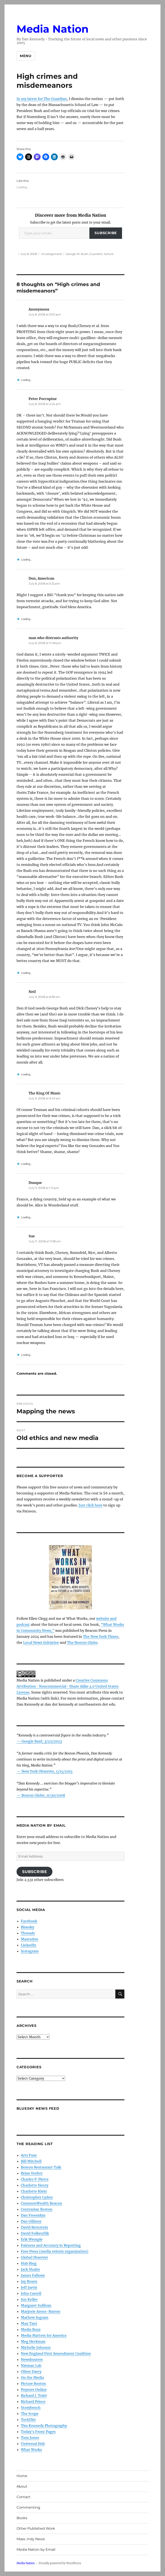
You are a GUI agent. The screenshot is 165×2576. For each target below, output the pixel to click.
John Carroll (31, 2293)
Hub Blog (29, 2263)
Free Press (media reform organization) (54, 2251)
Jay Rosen (29, 2281)
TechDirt (28, 2419)
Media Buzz (31, 2329)
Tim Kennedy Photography (44, 2425)
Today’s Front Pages (38, 2431)
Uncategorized (51, 254)
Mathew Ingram (34, 2317)
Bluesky (27, 1927)
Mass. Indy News (31, 2539)
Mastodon (29, 1939)
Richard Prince (33, 2401)
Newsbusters (32, 2359)
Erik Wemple (32, 2239)
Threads (28, 1933)
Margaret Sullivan (36, 2305)
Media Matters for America (43, 2335)
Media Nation (53, 29)
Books (22, 2518)
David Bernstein (34, 2227)
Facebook (29, 1921)
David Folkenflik (35, 2233)
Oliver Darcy (31, 2371)
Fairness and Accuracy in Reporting (51, 2245)
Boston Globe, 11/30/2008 (43, 1795)
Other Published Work (36, 2528)
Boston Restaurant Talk (41, 2167)
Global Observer (34, 2257)
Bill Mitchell (31, 2161)
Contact (24, 2497)
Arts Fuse (29, 2155)
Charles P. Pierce (35, 2179)
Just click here (90, 1505)
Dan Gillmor (31, 2221)
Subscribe (106, 233)
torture (109, 254)
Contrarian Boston (36, 2209)
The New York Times (100, 1636)
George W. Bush (77, 254)
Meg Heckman (33, 2341)
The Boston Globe (82, 1642)
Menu (26, 56)
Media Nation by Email (36, 2549)
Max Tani (29, 2323)
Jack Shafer (30, 2269)
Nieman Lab (31, 2365)
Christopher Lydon (37, 2197)
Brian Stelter (32, 2173)
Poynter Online (34, 2389)
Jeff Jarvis (29, 2287)
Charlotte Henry (34, 2185)
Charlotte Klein (34, 2191)
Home (22, 2476)
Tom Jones (30, 2437)
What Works (31, 2449)
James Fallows (33, 2275)
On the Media (32, 2377)
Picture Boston (33, 2383)
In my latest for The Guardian (42, 99)
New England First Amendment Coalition (56, 2353)
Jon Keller (29, 2299)
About (22, 2486)
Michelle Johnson (36, 2347)
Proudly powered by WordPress (60, 2563)
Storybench (31, 2407)
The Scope (29, 2413)
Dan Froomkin (33, 2215)
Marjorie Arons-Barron (40, 2311)
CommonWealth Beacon (41, 2203)
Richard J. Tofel (34, 2395)
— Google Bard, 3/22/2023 (39, 1741)
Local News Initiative (41, 1642)
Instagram (30, 1951)
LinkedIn (28, 1945)
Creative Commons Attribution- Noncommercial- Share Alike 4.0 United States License (68, 1686)
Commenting (28, 2507)
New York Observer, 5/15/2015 (47, 1771)
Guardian (96, 254)
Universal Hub (33, 2443)
